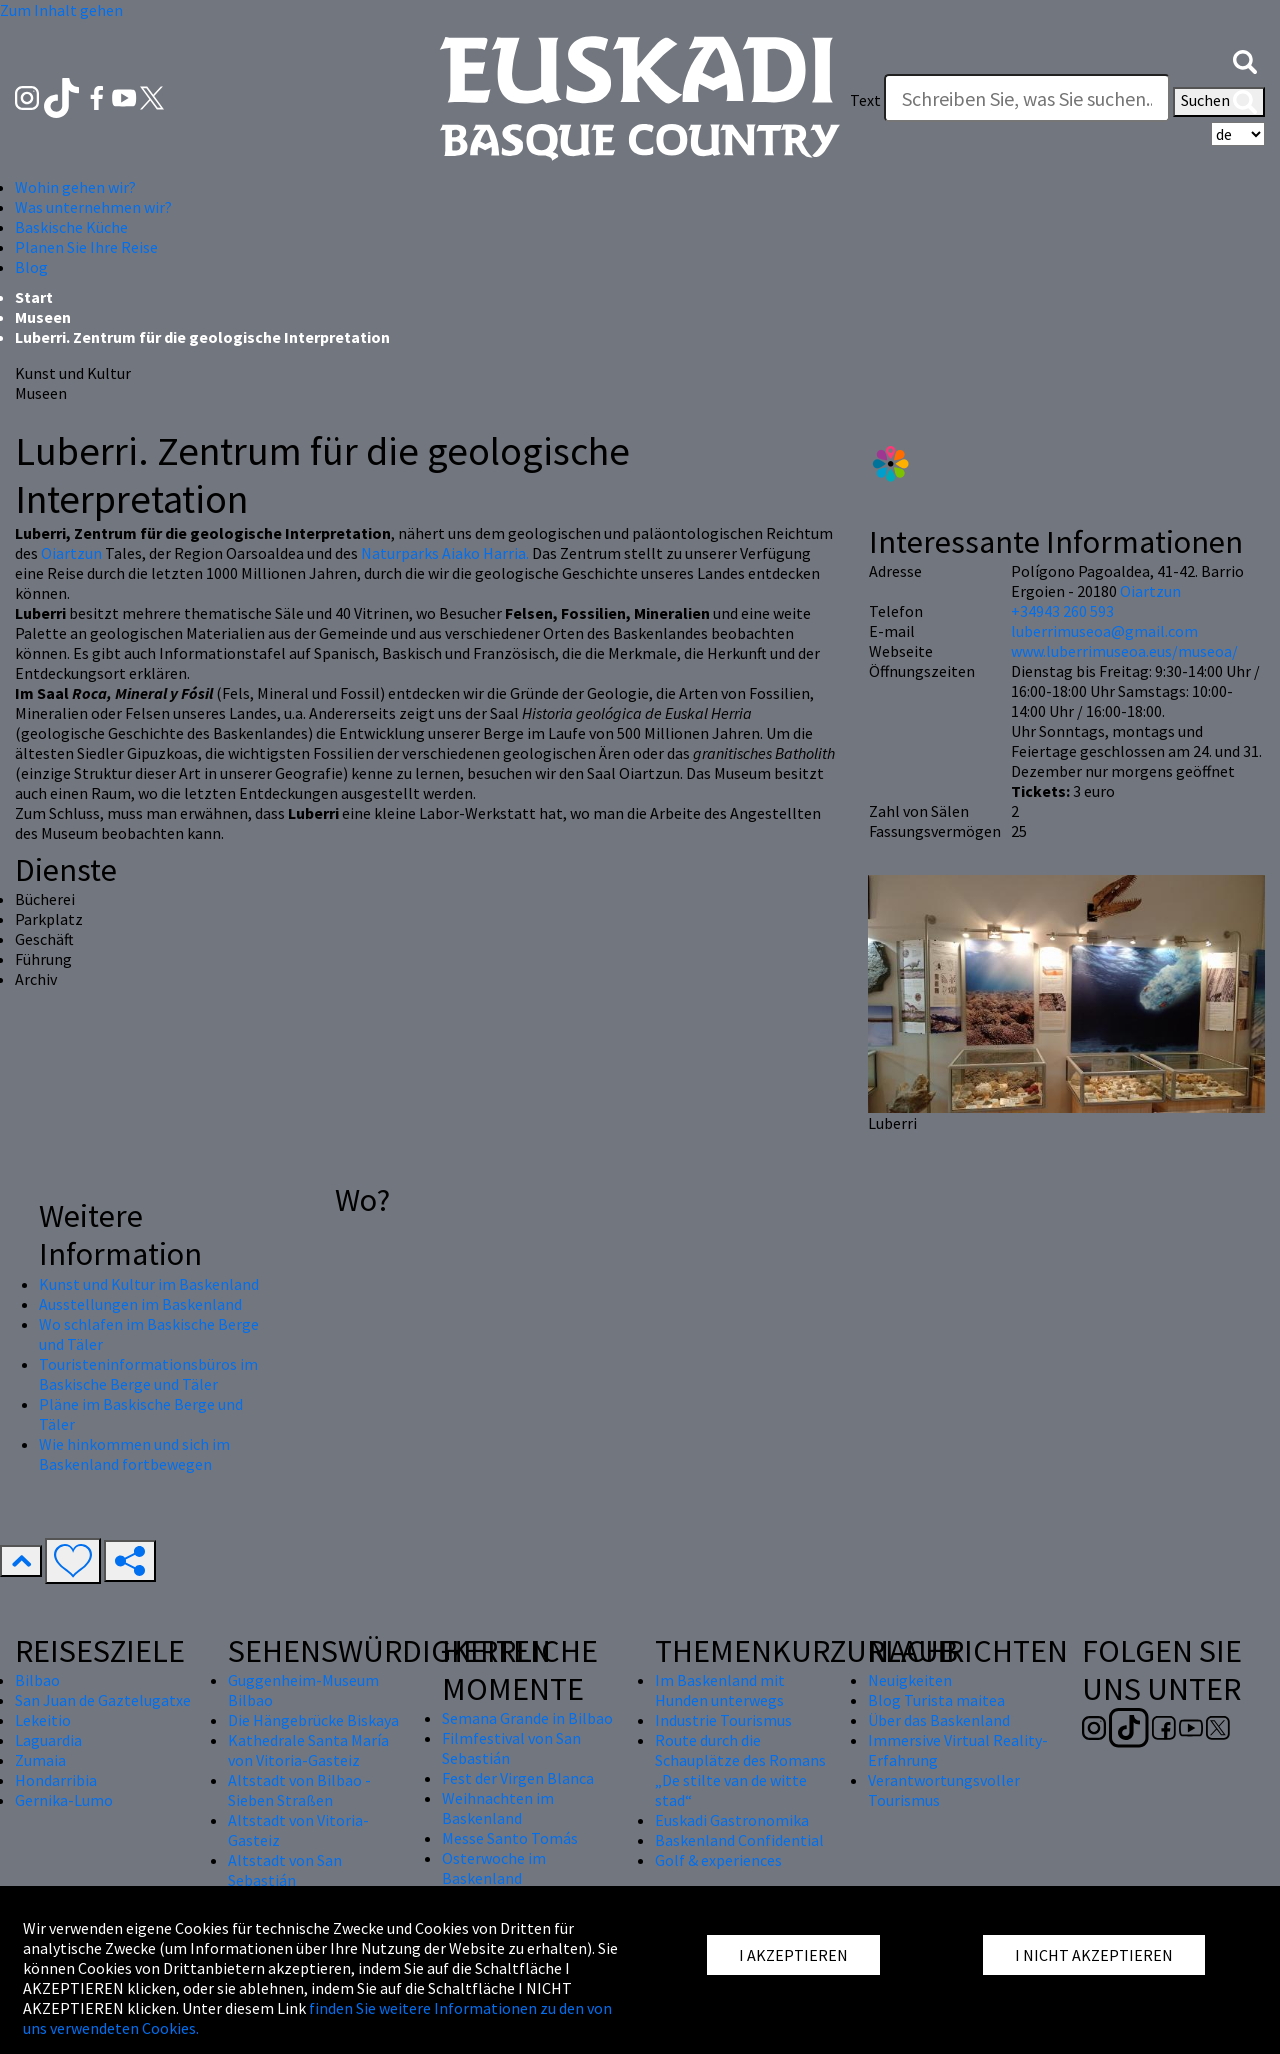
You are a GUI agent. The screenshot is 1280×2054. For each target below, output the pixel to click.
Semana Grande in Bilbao (527, 1718)
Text (865, 100)
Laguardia (48, 1740)
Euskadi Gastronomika (732, 1820)
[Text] (1027, 98)
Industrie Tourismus (723, 1720)
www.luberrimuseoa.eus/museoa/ (1124, 651)
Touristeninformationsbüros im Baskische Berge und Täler (148, 1374)
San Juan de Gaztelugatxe (103, 1700)
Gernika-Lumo (64, 1800)
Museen (43, 317)
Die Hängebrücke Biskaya (313, 1720)
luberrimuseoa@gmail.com (1104, 631)
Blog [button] (31, 267)
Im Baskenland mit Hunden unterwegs (720, 1690)
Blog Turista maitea (936, 1700)
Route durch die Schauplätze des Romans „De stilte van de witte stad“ (740, 1770)
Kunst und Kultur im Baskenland (149, 1284)
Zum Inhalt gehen (61, 10)
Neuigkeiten (910, 1680)
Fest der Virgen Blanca (518, 1778)
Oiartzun (73, 553)
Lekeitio (43, 1720)
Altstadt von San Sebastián (285, 1870)
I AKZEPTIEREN (793, 1955)
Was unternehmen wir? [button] (93, 207)
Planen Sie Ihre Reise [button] (86, 247)
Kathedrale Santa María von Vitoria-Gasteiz (308, 1750)
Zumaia (40, 1760)
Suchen (1219, 102)
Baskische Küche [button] (71, 227)
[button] (1245, 60)
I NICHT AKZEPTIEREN (1094, 1955)
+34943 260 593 (1062, 611)
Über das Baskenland (939, 1720)
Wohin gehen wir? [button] (75, 187)
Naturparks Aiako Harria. (445, 553)
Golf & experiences (718, 1860)
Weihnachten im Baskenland (498, 1808)
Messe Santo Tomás (510, 1838)
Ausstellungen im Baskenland (140, 1304)
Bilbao (37, 1680)
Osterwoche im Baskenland (494, 1868)
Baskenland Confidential (739, 1840)
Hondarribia (56, 1780)
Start (34, 297)
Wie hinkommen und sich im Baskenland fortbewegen (134, 1454)
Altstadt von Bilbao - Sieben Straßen (299, 1790)
